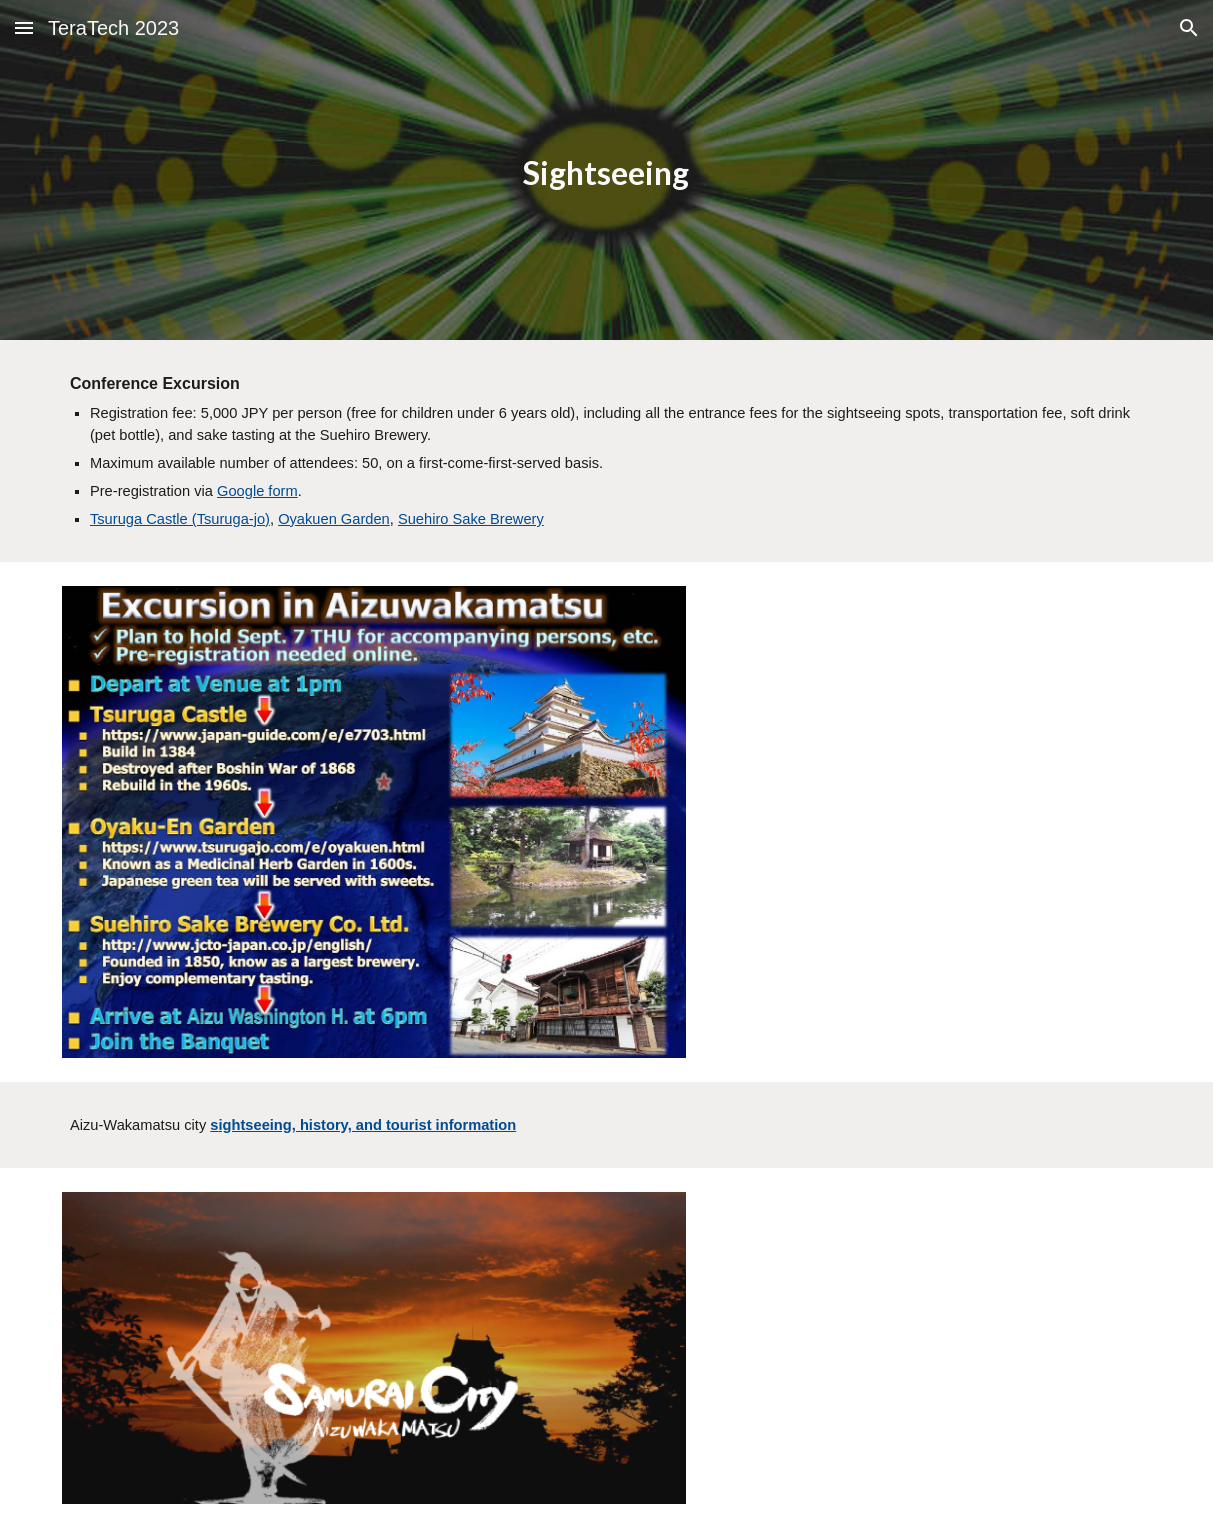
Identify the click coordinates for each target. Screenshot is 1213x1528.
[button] (24, 27)
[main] (606, 170)
